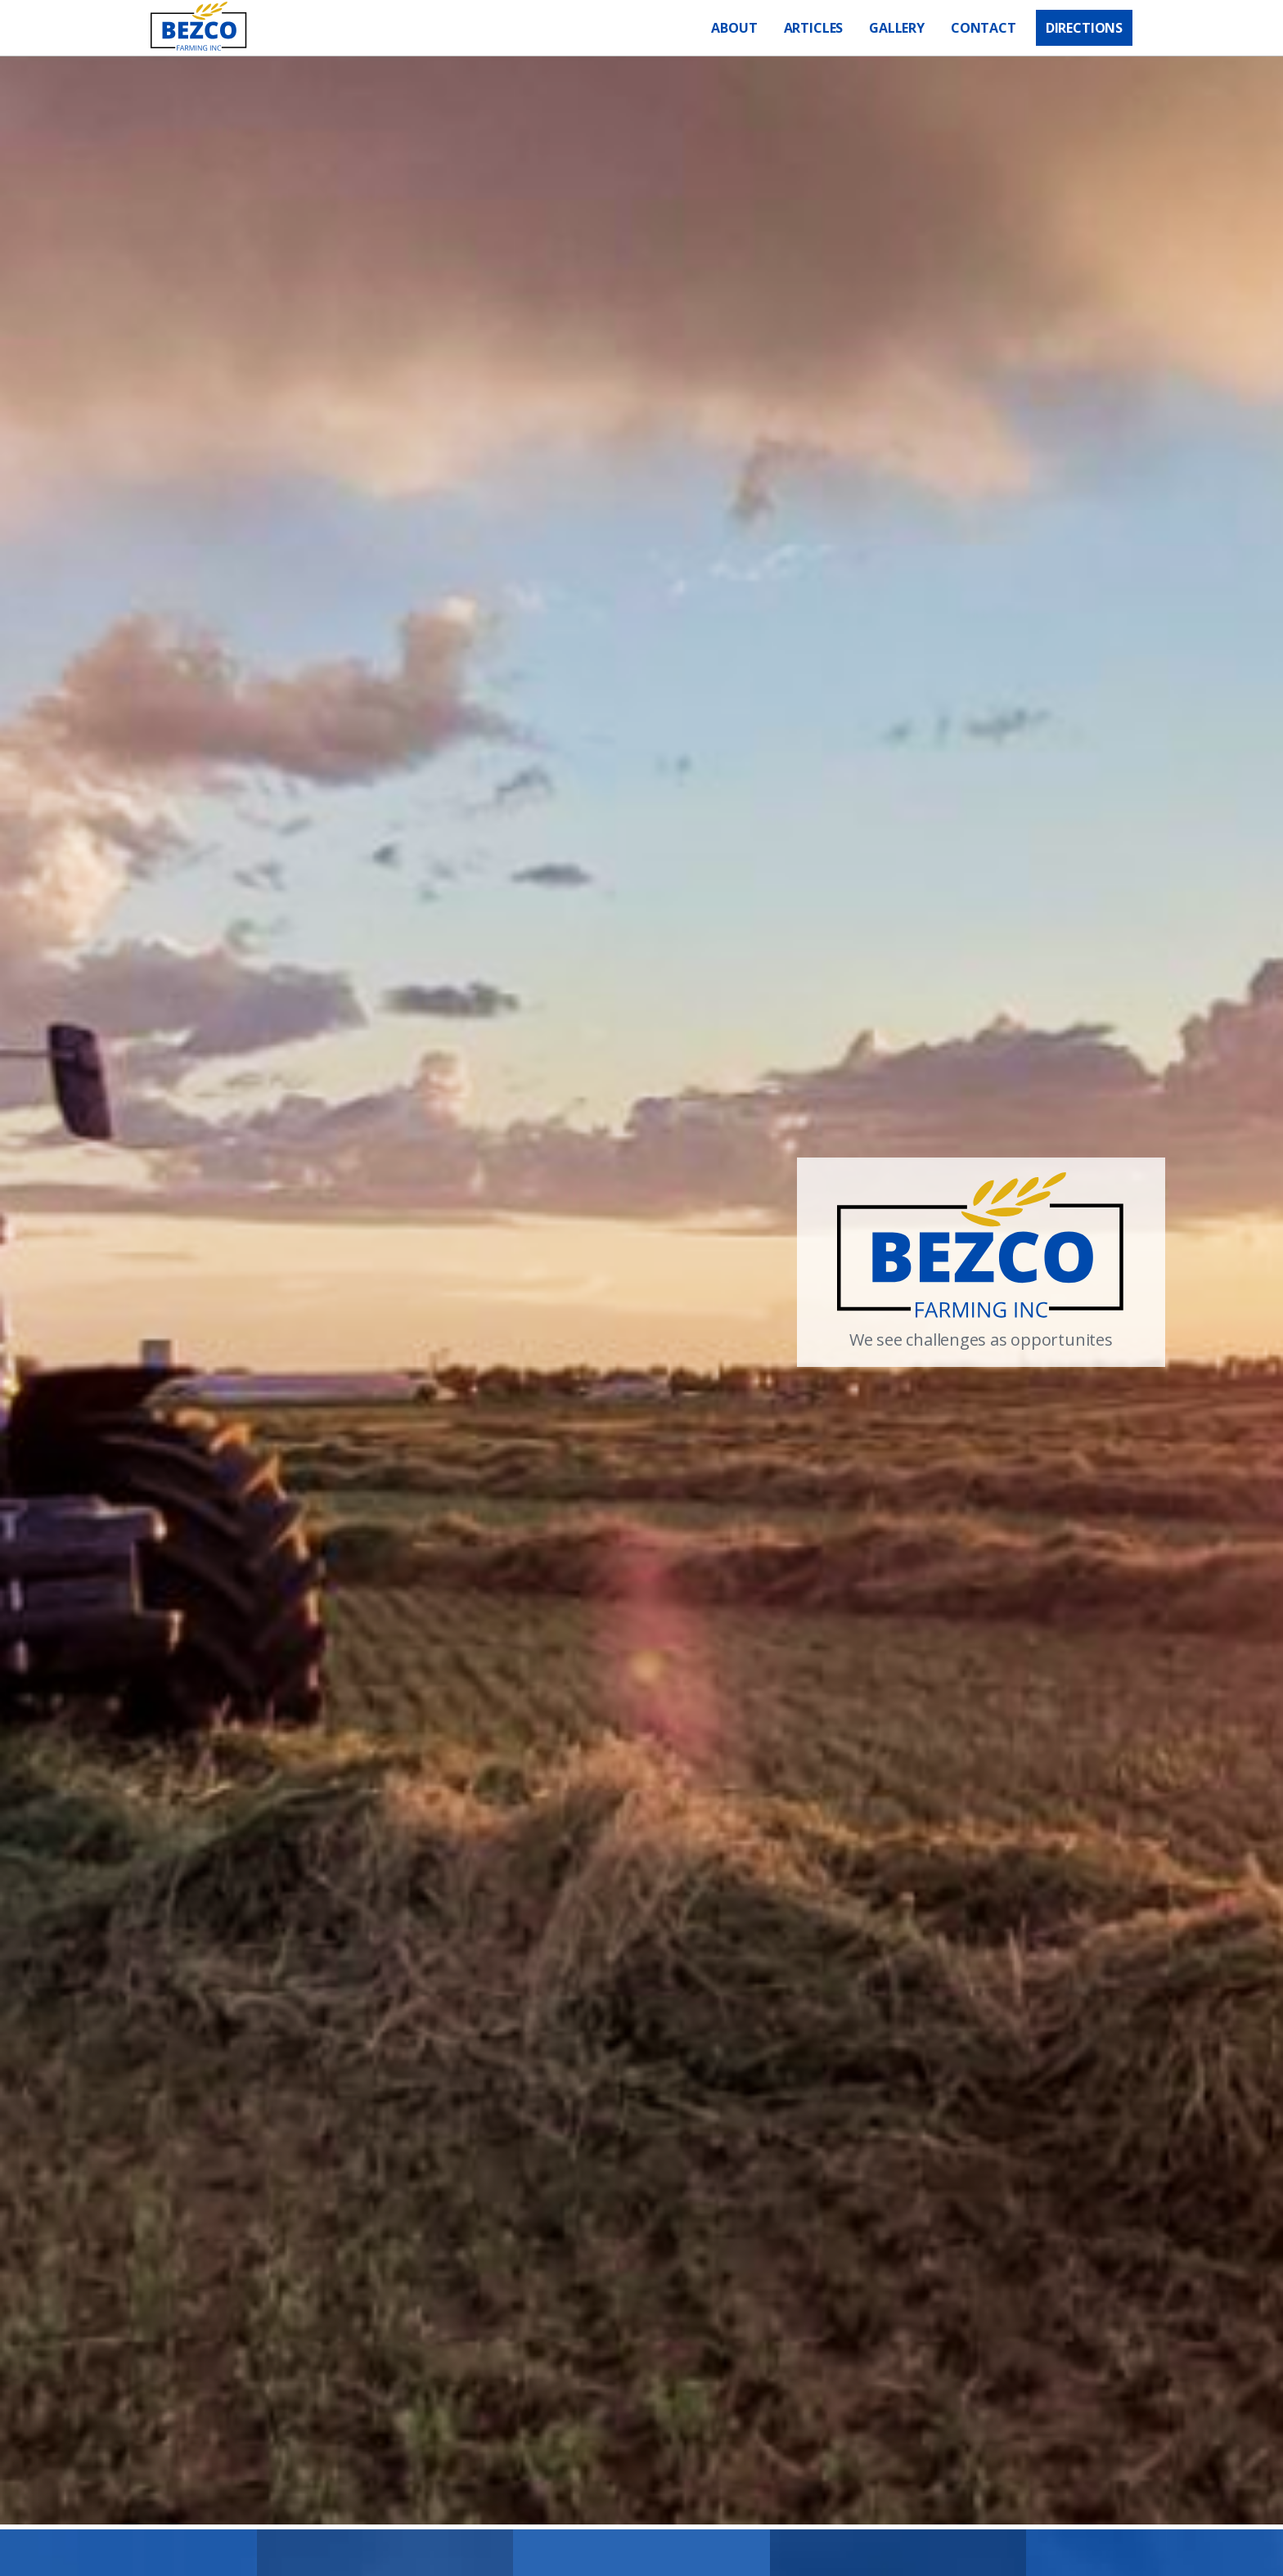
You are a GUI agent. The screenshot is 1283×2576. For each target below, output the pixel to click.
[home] (199, 28)
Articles (814, 28)
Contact (983, 28)
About (734, 28)
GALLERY (897, 28)
